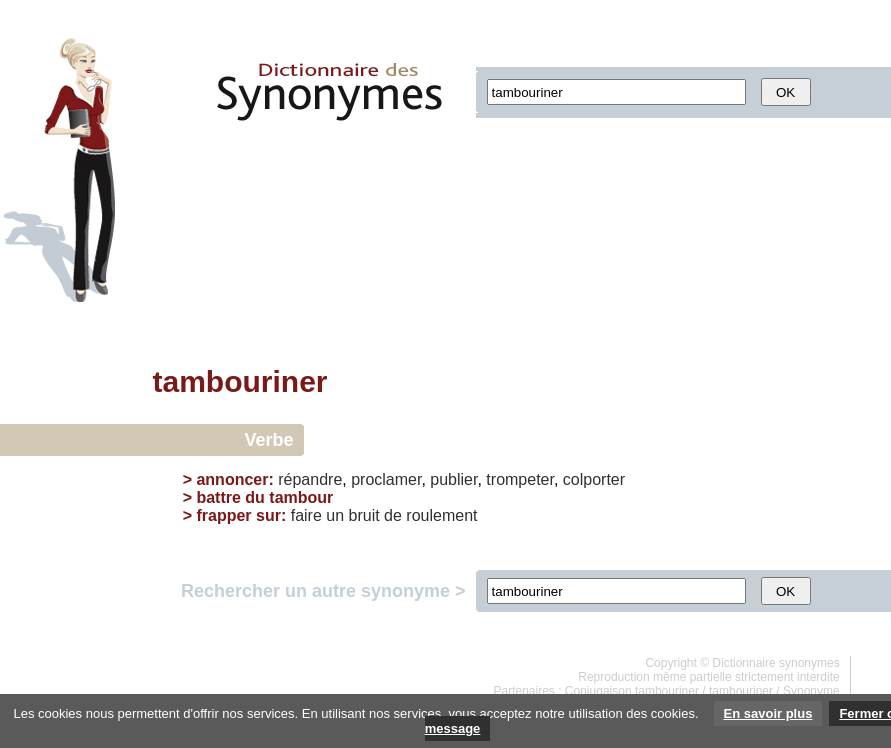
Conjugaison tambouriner (632, 691)
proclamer (386, 479)
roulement (441, 515)
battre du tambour (264, 497)
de (393, 515)
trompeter (520, 479)
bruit (364, 515)
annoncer (232, 479)
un (335, 515)
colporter (594, 479)
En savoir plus (768, 713)
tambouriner (741, 691)
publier (453, 479)
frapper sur (238, 515)
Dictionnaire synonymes (775, 663)
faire (306, 515)
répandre (310, 479)
